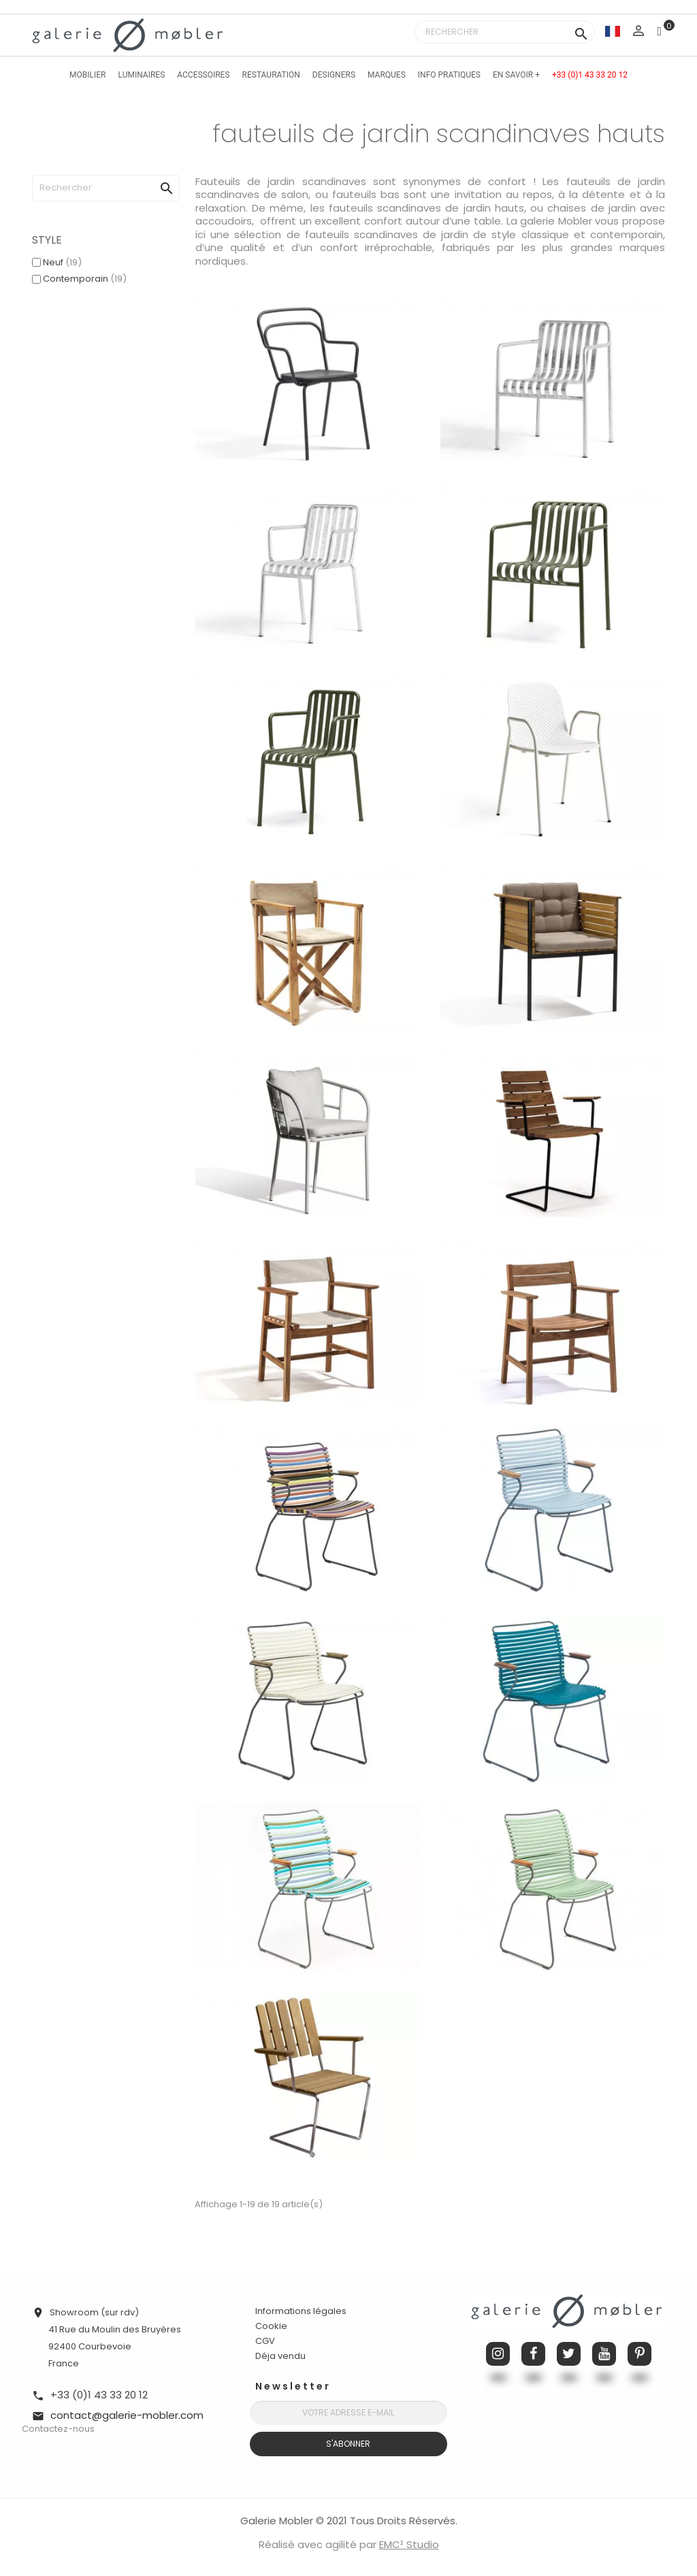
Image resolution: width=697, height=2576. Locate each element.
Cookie (271, 2326)
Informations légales (300, 2311)
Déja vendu (280, 2355)
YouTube (604, 2354)
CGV (265, 2340)
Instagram (498, 2354)
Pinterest (639, 2354)
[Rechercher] (505, 32)
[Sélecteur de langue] (612, 30)
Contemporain (85, 278)
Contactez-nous (58, 2428)
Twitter (569, 2354)
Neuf (62, 262)
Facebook (533, 2354)
